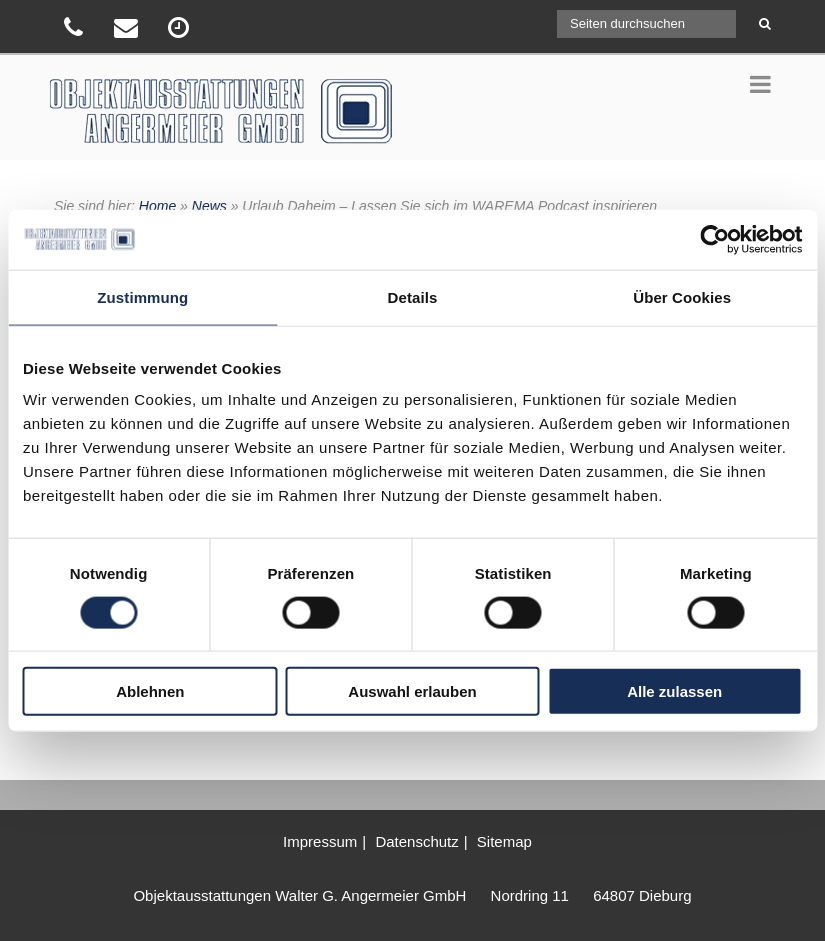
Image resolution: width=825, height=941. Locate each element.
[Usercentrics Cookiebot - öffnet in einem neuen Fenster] (714, 239)
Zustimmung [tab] (142, 296)
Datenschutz (416, 841)
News (209, 206)
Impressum (320, 841)
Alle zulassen (674, 691)
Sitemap (504, 841)
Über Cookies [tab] (682, 296)
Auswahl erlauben (412, 691)
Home (157, 206)
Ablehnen (150, 691)
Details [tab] (413, 296)
